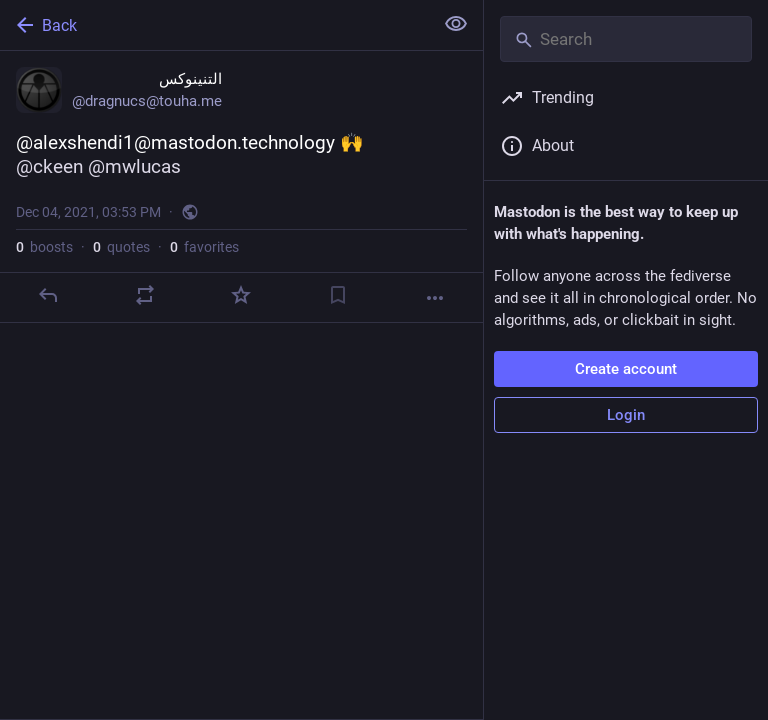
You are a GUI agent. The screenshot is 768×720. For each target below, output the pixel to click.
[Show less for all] (456, 24)
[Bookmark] (338, 295)
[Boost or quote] (145, 295)
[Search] (626, 39)
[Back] (214, 25)
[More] (435, 298)
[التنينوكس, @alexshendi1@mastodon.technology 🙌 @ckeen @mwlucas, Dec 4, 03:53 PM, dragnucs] (241, 187)
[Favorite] (241, 295)
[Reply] (48, 295)
